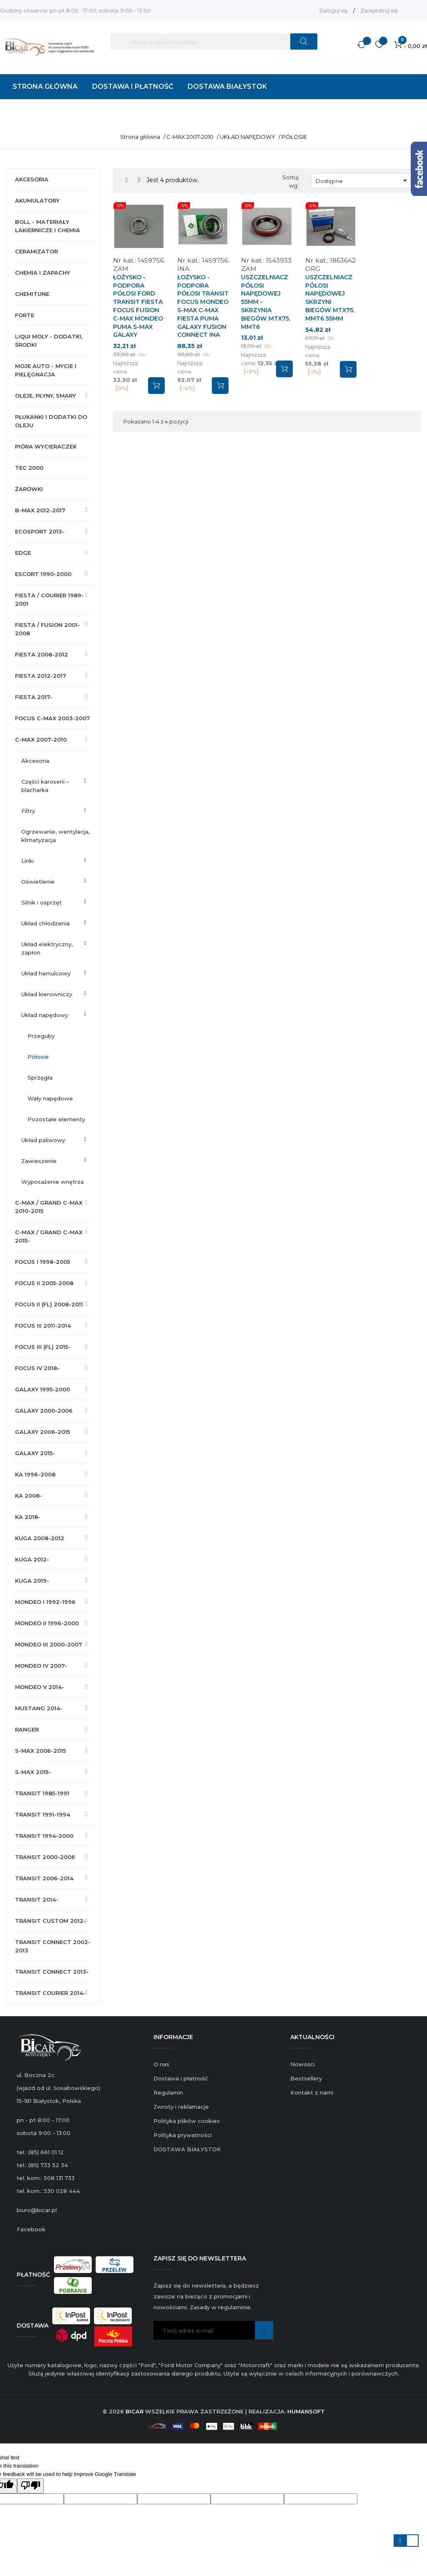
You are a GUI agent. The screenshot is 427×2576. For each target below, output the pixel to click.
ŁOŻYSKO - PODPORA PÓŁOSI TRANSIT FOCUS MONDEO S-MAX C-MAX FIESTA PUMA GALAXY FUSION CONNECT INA (203, 306)
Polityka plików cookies (186, 2120)
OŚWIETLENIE (38, 881)
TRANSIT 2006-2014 (44, 1878)
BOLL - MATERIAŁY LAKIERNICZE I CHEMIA (47, 225)
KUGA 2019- (32, 1580)
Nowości (302, 2064)
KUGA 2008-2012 (39, 1538)
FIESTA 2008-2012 (41, 654)
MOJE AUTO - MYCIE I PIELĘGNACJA (45, 370)
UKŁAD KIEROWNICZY (46, 994)
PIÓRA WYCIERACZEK (46, 446)
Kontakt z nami (311, 2092)
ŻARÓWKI (29, 489)
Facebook (31, 2229)
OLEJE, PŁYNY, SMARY (45, 395)
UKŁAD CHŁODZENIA (45, 923)
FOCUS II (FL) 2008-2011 (49, 1304)
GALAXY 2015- (35, 1453)
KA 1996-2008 (35, 1474)
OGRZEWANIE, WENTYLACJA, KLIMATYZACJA (55, 835)
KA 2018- (27, 1517)
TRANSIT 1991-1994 (42, 1814)
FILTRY (28, 810)
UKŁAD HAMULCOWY (45, 973)
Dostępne (363, 180)
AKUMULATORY (37, 200)
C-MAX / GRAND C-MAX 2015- (49, 1236)
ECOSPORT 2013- (39, 531)
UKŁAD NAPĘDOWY (44, 1015)
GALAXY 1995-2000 (42, 1389)
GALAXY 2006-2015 (42, 1431)
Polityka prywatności (182, 2135)
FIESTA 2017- (34, 697)
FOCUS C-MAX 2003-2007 (52, 718)
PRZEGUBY (41, 1035)
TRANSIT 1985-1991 (42, 1793)
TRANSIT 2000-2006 (45, 1857)
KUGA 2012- (32, 1559)
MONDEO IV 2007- (41, 1665)
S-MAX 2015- (33, 1772)
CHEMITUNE (32, 294)
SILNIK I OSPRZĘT (41, 902)
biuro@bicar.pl (37, 2210)
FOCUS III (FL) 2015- (42, 1346)
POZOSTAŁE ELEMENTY (56, 1119)
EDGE (23, 552)
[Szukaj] (213, 41)
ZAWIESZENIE (39, 1161)
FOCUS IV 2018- (37, 1368)
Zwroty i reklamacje (181, 2106)
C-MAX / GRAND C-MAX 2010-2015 (49, 1206)
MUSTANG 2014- (39, 1708)
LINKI (27, 860)
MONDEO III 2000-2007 (48, 1644)
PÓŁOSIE (38, 1056)
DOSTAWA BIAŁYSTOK (187, 2149)
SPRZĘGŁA (40, 1077)
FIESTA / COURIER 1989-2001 (49, 599)
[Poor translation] (30, 2485)
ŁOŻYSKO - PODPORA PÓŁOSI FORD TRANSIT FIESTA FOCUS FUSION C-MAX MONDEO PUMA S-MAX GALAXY (138, 306)
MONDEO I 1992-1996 (45, 1602)
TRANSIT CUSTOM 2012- (50, 1920)
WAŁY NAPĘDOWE (50, 1098)
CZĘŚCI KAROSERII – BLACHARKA (45, 785)
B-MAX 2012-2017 (40, 510)
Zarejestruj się (379, 10)
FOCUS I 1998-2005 (42, 1261)
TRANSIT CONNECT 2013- (51, 1971)
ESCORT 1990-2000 (43, 574)
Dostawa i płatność (180, 2078)
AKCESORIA (31, 179)
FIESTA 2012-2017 (40, 675)
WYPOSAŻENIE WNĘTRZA (52, 1181)
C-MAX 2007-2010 (41, 739)
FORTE (24, 315)
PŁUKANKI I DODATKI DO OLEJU (51, 420)
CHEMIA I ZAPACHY (42, 272)
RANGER (27, 1729)
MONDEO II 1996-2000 (47, 1623)
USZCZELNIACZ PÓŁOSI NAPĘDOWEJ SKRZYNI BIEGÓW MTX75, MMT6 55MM (329, 297)
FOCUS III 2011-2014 (43, 1325)
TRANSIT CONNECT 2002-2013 (52, 1946)
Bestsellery (306, 2078)
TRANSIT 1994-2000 (44, 1835)
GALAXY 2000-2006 (44, 1410)
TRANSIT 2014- (36, 1899)
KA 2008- (28, 1495)
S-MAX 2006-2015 (40, 1750)
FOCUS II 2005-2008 (44, 1283)
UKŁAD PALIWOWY (43, 1140)
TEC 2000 (29, 467)
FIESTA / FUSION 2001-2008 (47, 628)
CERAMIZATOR (36, 251)
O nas (161, 2064)
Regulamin (168, 2092)
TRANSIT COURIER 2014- (50, 1993)
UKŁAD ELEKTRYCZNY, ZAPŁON (47, 948)
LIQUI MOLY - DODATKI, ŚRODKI (49, 340)
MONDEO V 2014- (39, 1687)
